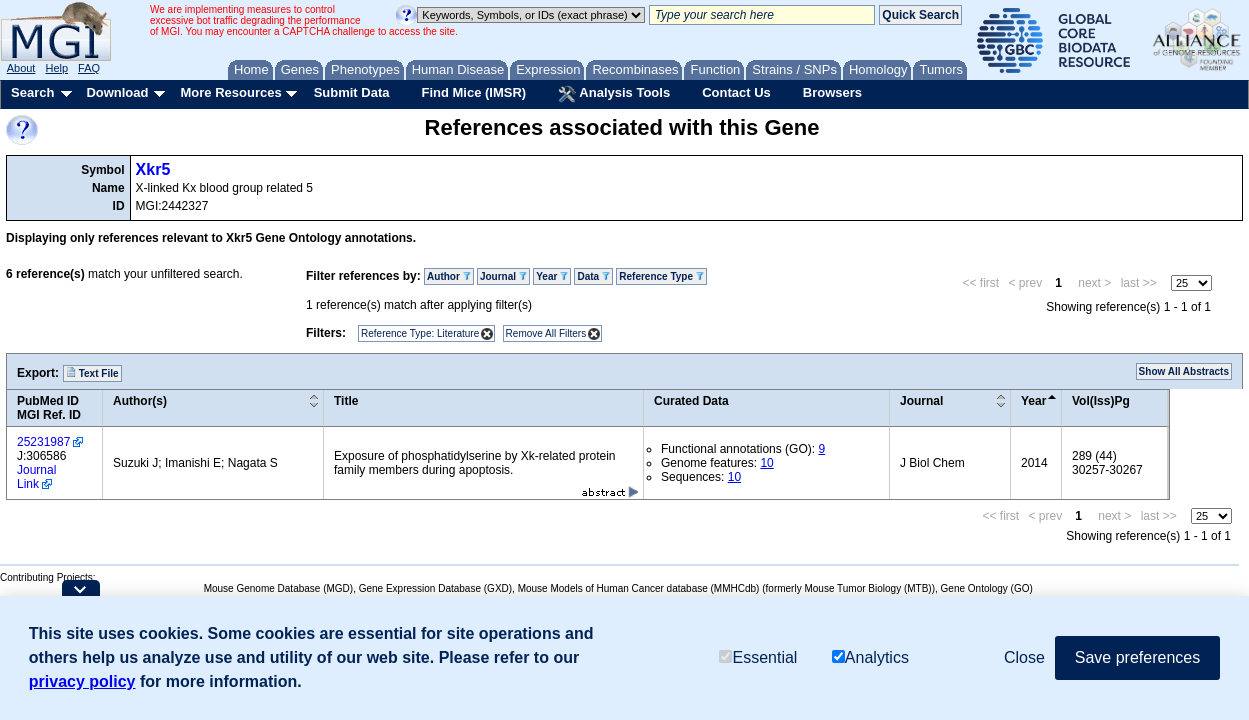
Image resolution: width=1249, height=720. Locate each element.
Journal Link (36, 477)
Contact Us (736, 92)
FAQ (89, 68)
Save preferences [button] (1137, 657)
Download (117, 92)
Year (552, 276)
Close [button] (1024, 657)
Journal (503, 276)
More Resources (230, 92)
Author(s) (140, 401)
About (21, 68)
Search (32, 92)
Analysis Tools (614, 94)
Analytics (870, 657)
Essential (758, 657)
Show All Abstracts (1184, 371)
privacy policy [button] (82, 681)
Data (593, 276)
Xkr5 (153, 169)
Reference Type (661, 276)
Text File (92, 373)
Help (56, 68)
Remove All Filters (546, 333)
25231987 (43, 442)
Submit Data (352, 92)
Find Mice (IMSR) (473, 92)
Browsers (832, 92)
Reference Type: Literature (420, 333)
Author (449, 276)
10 (766, 463)
